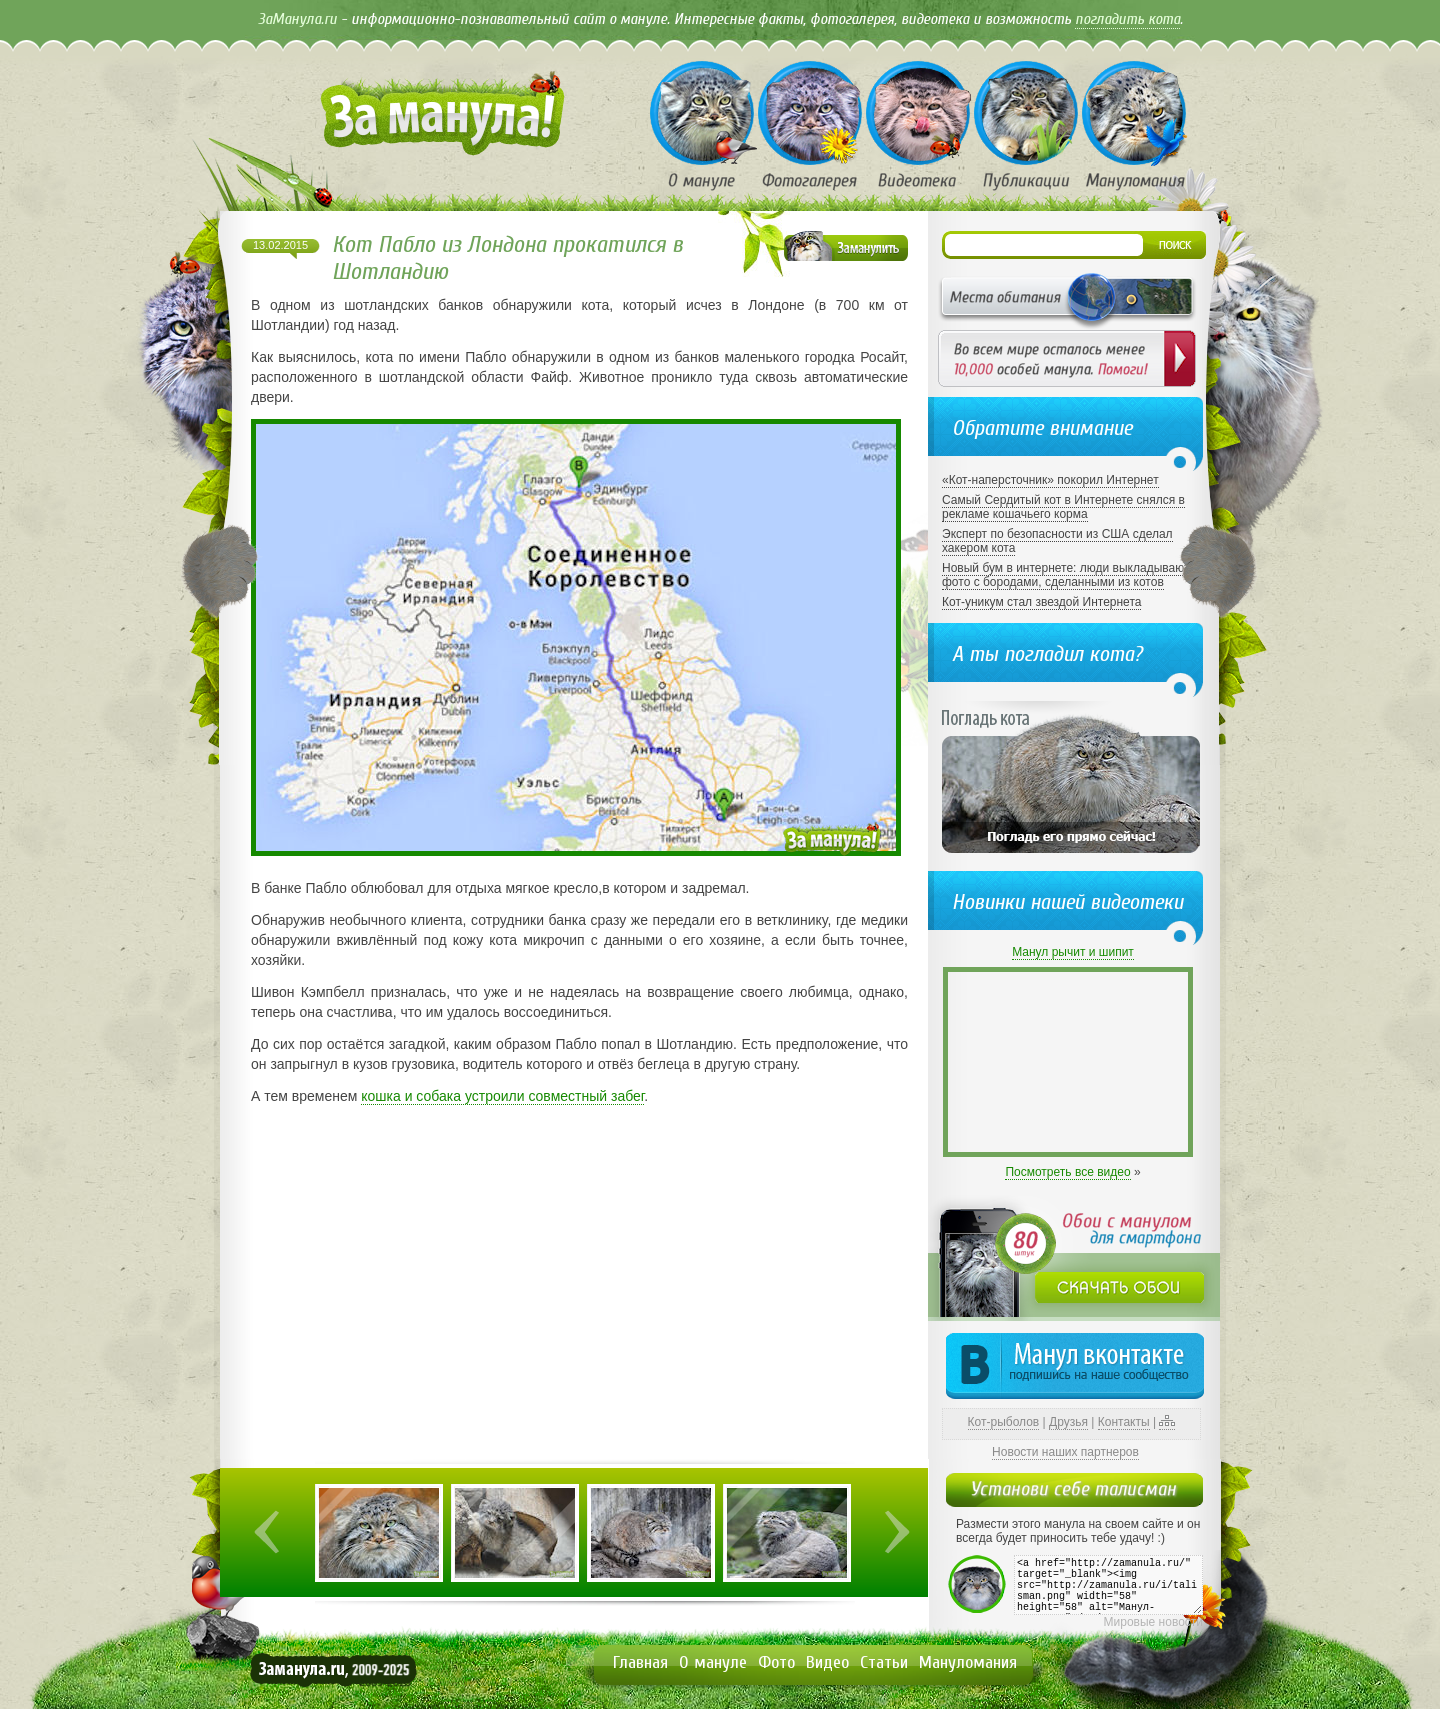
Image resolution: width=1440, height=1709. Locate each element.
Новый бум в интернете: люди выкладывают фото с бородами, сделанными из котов (1065, 575)
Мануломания (968, 1662)
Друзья (1068, 1422)
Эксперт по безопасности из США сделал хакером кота (1057, 541)
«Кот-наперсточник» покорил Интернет (1050, 480)
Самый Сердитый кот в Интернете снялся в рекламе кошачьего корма (1063, 507)
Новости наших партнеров (1065, 1452)
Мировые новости (1153, 1622)
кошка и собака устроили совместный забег (502, 1096)
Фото (776, 1662)
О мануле (713, 1662)
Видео (827, 1662)
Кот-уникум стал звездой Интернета (1041, 602)
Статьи (884, 1662)
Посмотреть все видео (1067, 1172)
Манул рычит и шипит (1073, 952)
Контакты (1124, 1422)
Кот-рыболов (1004, 1422)
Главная (640, 1662)
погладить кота (1127, 19)
